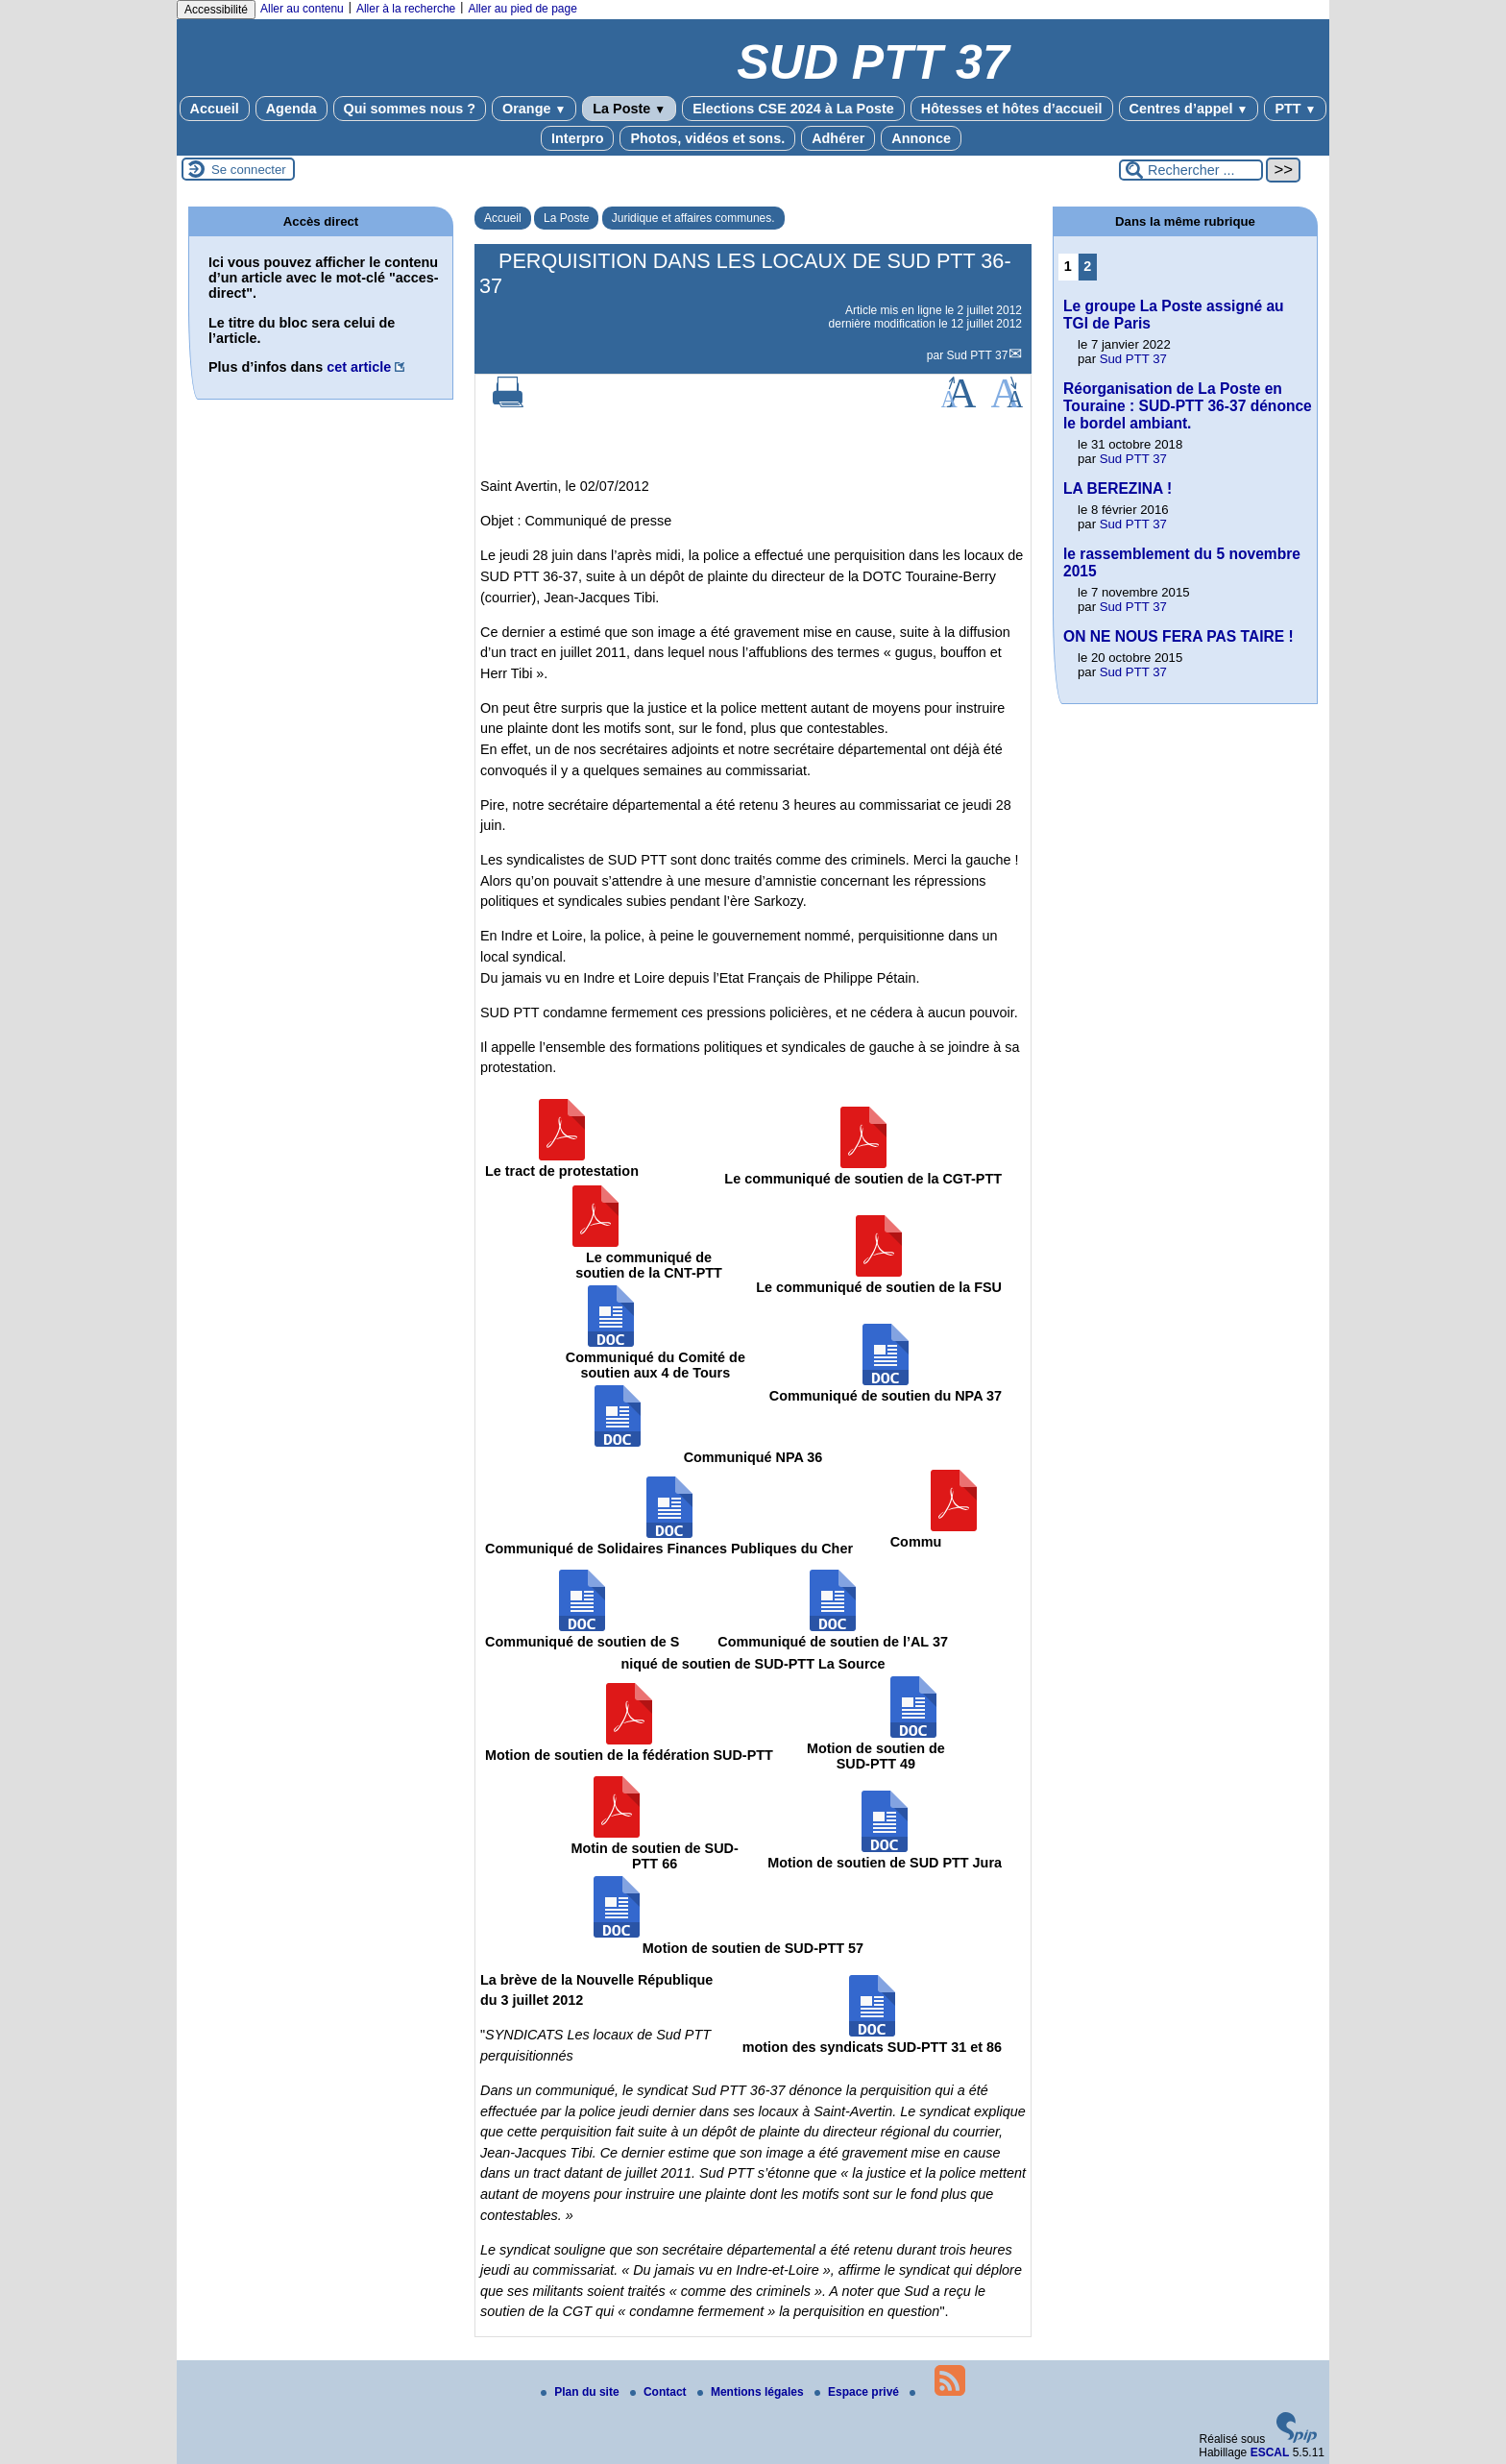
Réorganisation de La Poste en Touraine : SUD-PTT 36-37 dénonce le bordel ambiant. (1187, 405)
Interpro (577, 138)
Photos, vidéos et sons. (707, 138)
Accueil (214, 108)
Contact (660, 2392)
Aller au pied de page (522, 8)
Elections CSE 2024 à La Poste (793, 108)
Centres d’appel (1189, 108)
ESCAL (1270, 2452)
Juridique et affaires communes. (693, 218)
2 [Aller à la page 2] (1087, 266)
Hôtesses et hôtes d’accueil (1012, 108)
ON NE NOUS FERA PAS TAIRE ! (1178, 636)
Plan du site (581, 2392)
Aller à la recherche (405, 8)
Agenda (291, 108)
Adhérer (838, 138)
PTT (1295, 108)
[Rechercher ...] (1191, 170)
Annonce (921, 138)
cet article (359, 367)
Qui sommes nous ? (410, 108)
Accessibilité (216, 9)
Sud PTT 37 (977, 355)
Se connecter (248, 169)
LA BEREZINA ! (1117, 488)
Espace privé (858, 2392)
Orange (534, 108)
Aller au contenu (302, 8)
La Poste (629, 108)
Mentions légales (752, 2392)
